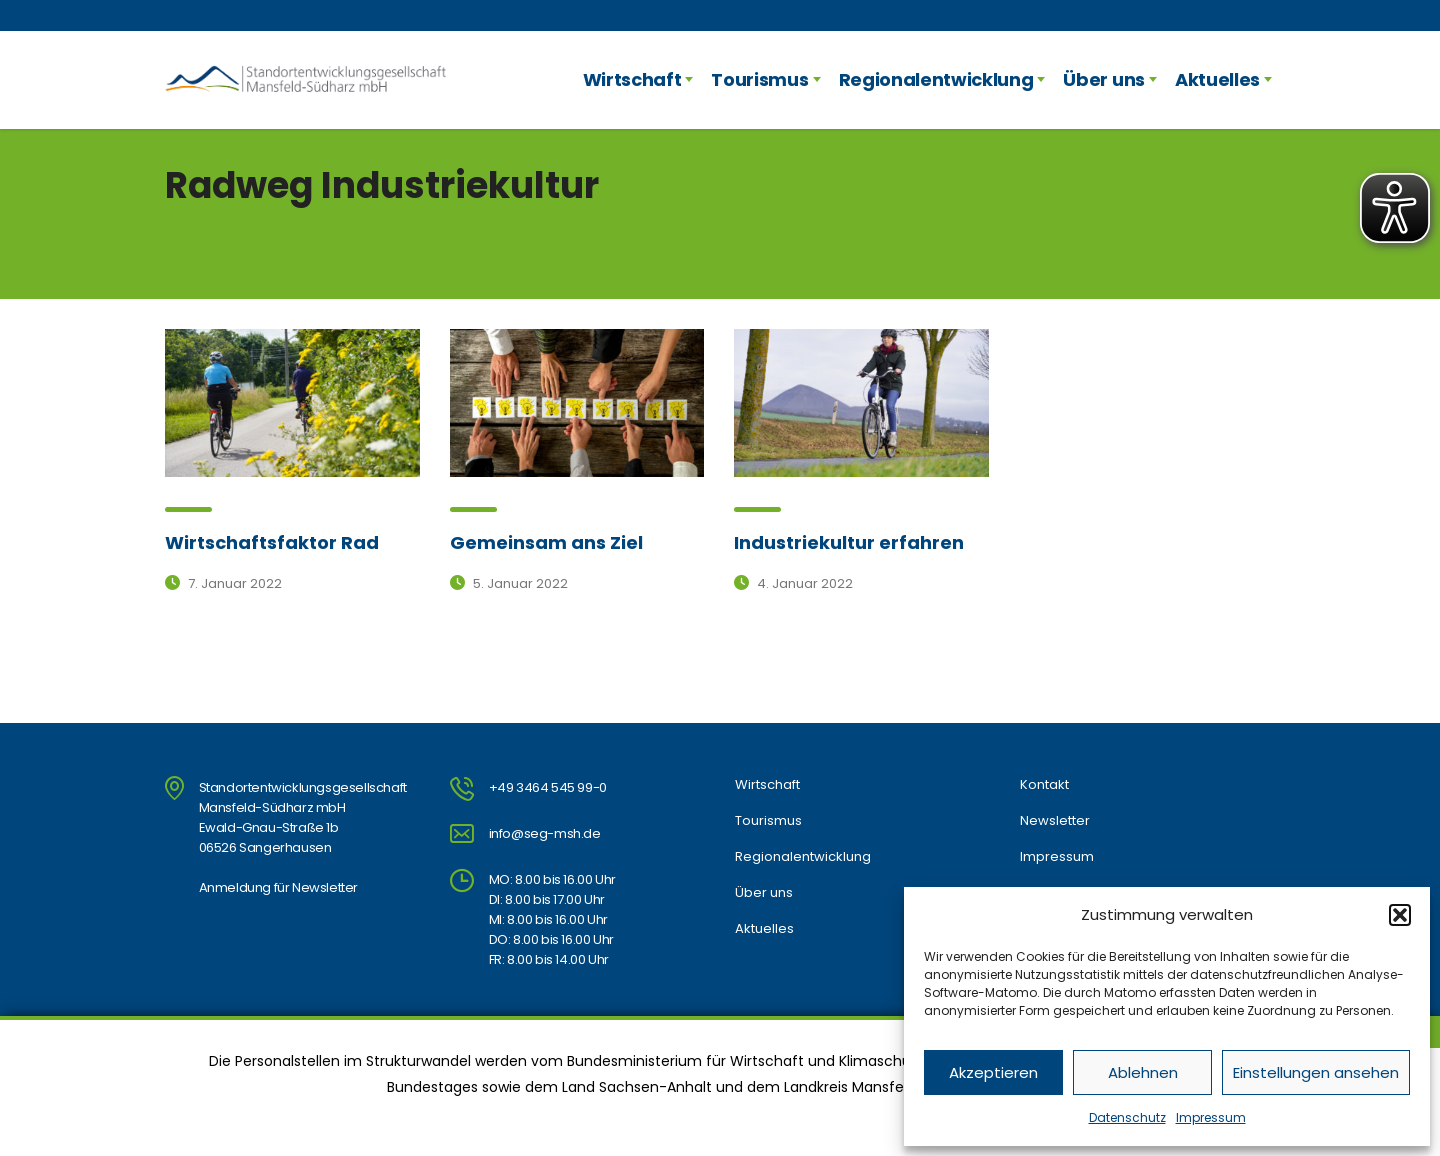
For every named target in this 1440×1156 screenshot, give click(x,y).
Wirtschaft (632, 79)
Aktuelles (1217, 79)
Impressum (1211, 1117)
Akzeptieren (993, 1072)
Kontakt (1044, 785)
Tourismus (759, 79)
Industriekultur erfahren (849, 542)
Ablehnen (1143, 1072)
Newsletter (1055, 821)
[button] (1400, 915)
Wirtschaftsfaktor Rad (272, 542)
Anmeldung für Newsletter (278, 887)
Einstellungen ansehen (1316, 1072)
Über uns (1103, 79)
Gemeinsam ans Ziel (546, 542)
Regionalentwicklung (936, 79)
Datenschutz (1127, 1117)
